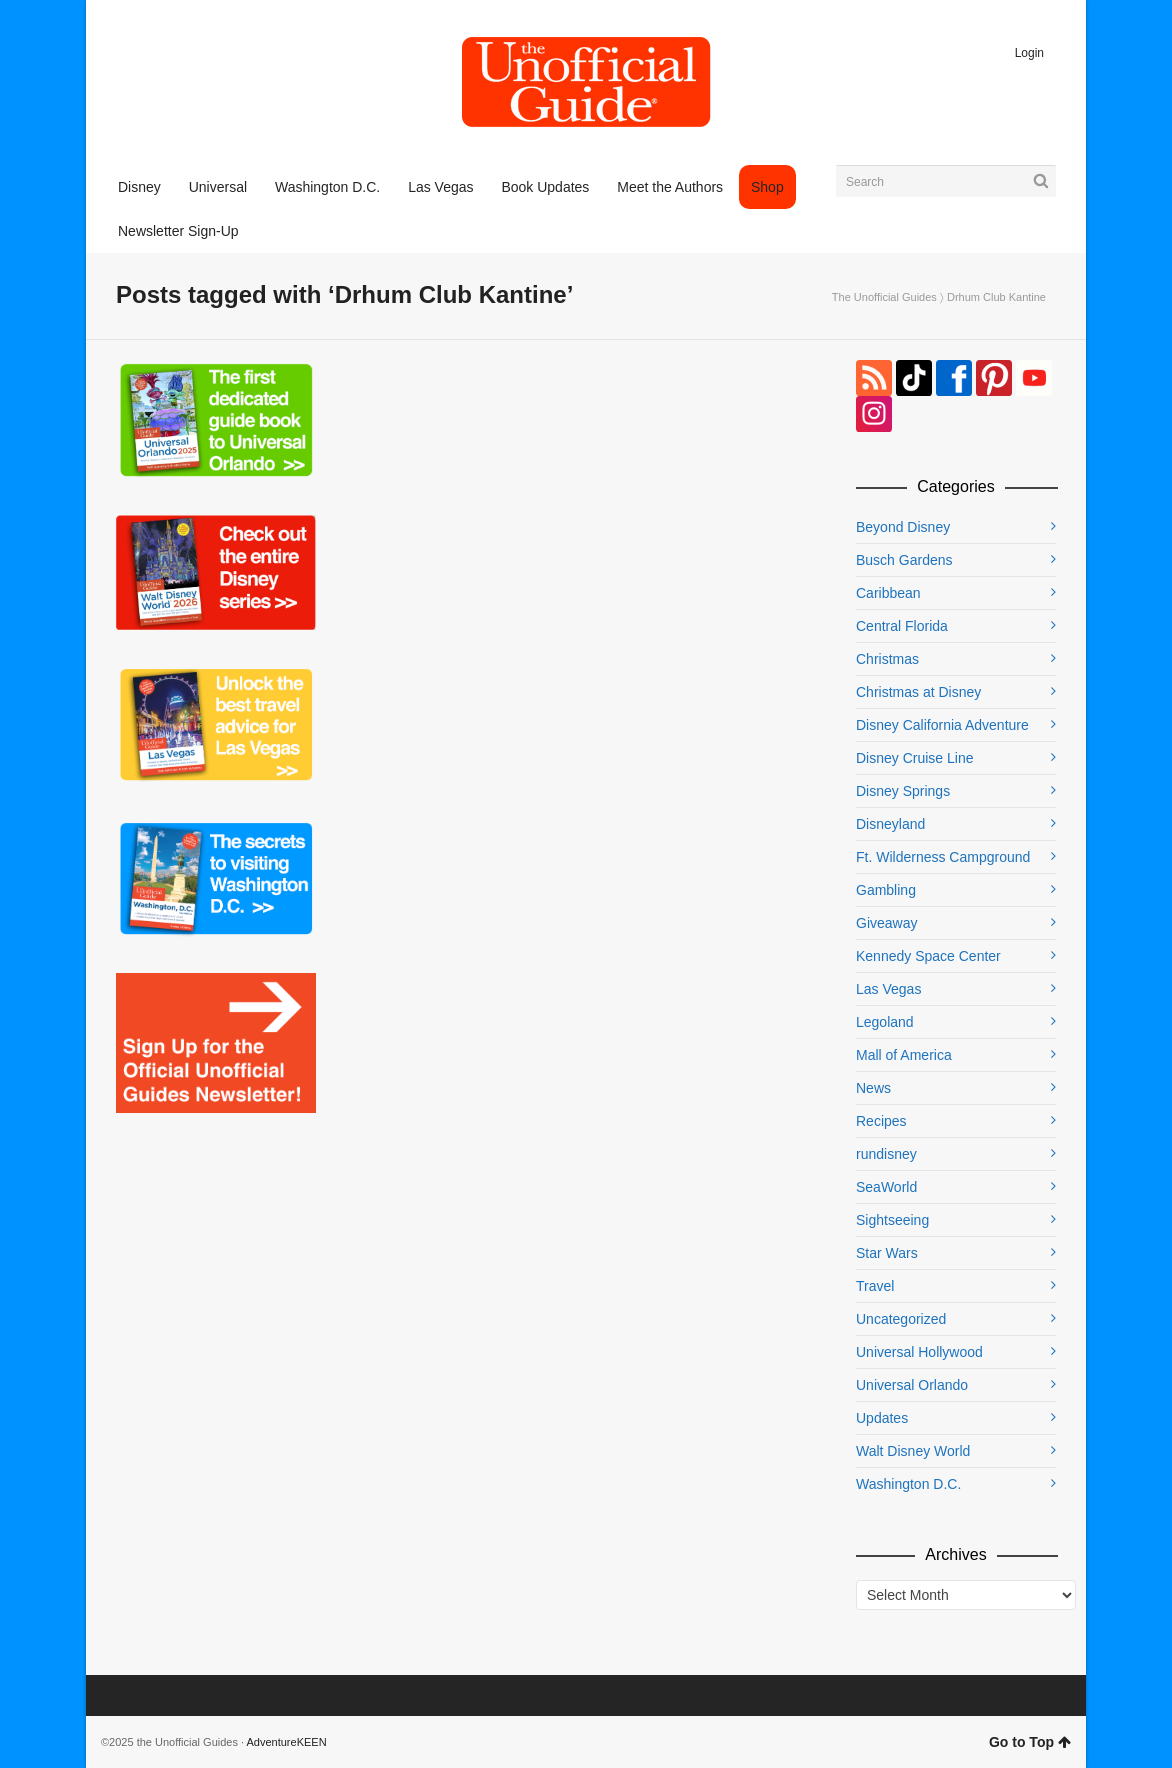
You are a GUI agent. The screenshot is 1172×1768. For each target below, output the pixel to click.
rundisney (886, 1154)
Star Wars (887, 1253)
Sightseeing (892, 1220)
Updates (882, 1418)
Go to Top (1030, 1742)
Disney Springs (903, 791)
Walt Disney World (913, 1451)
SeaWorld (886, 1187)
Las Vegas (888, 989)
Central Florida (902, 626)
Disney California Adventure (942, 725)
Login (1029, 53)
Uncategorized (901, 1319)
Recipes (881, 1121)
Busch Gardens (904, 560)
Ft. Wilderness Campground (943, 857)
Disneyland (890, 824)
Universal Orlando (912, 1385)
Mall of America (904, 1055)
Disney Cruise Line (915, 758)
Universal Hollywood (919, 1352)
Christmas (887, 659)
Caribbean (888, 593)
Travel (875, 1286)
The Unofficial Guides (884, 297)
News (873, 1088)
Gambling (886, 890)
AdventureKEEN (287, 1742)
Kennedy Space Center (928, 956)
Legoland (885, 1022)
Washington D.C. (908, 1484)
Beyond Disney (903, 527)
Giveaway (886, 923)
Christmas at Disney (918, 692)
